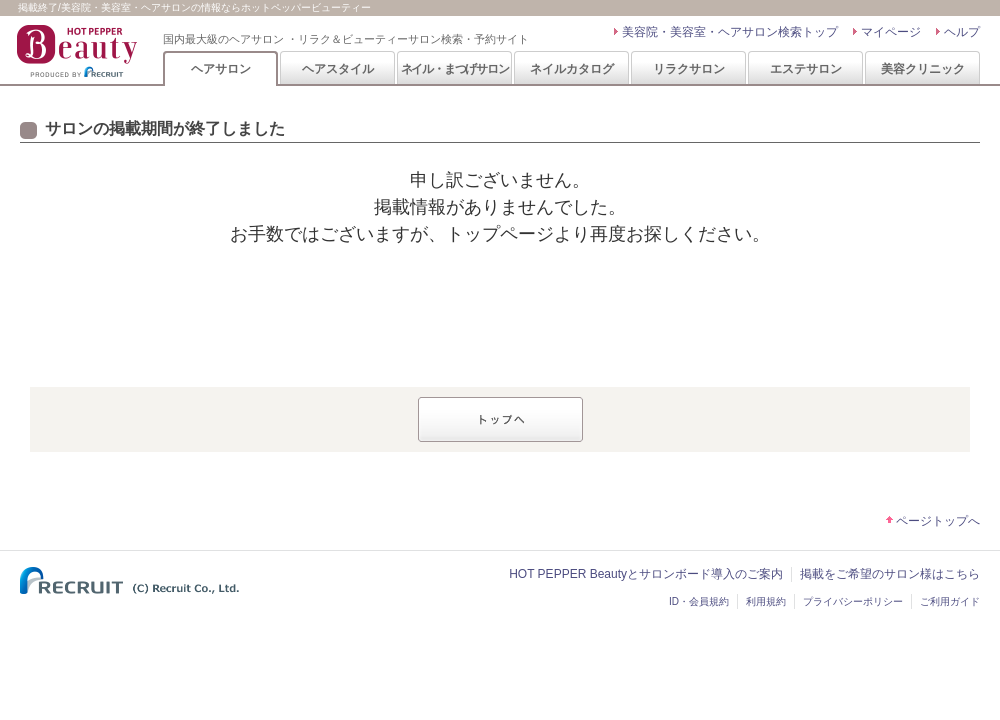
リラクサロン (689, 69)
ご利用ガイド (950, 601)
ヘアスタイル (338, 69)
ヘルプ (962, 32)
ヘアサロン (221, 69)
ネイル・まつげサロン (455, 69)
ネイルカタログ (572, 69)
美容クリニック (923, 69)
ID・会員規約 (699, 601)
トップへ (500, 419)
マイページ (891, 32)
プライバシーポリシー (853, 601)
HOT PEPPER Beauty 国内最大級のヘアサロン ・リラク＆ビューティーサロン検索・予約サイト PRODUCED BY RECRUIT (79, 51)
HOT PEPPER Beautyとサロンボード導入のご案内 (646, 574)
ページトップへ (938, 521)
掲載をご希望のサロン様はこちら (890, 574)
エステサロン (806, 69)
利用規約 (766, 601)
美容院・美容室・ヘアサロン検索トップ (730, 32)
